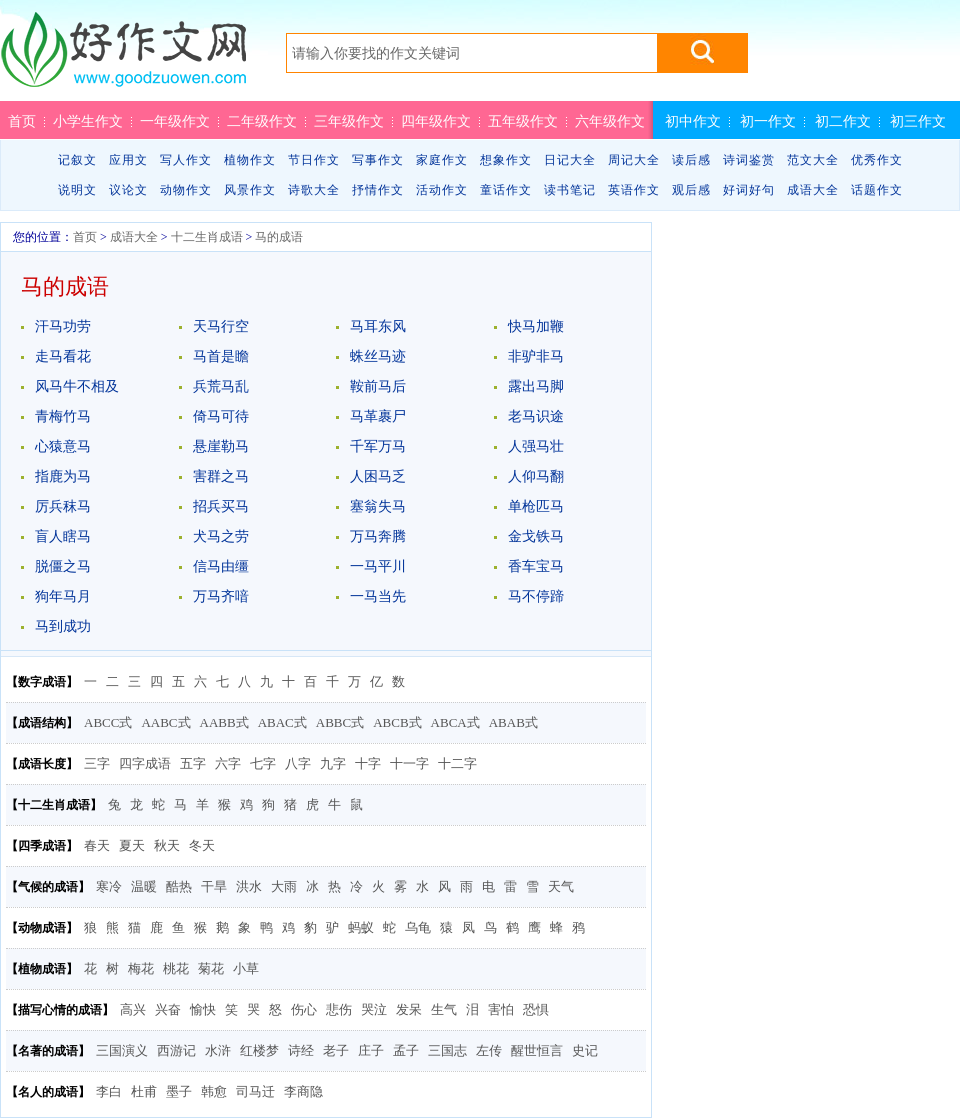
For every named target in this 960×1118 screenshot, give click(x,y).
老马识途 (536, 416)
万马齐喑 (221, 596)
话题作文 (877, 190)
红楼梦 (259, 1050)
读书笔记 (570, 190)
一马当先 (378, 596)
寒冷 (109, 886)
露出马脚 (536, 386)
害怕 (501, 1009)
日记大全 (570, 160)
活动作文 (442, 190)
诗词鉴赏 (749, 160)
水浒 (218, 1050)
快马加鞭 (536, 326)
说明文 (77, 190)
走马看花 (63, 356)
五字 (193, 763)
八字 (298, 763)
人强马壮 (536, 446)
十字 (368, 763)
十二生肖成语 (207, 237)
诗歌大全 (314, 190)
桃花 (176, 968)
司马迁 (255, 1091)
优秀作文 (877, 160)
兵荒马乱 (221, 386)
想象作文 (506, 160)
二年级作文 (262, 121)
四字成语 (145, 763)
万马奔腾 (378, 536)
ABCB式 (397, 722)
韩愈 (214, 1091)
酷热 (179, 886)
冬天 (202, 845)
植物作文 (250, 160)
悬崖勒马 (221, 446)
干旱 (214, 886)
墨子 (179, 1091)
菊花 (211, 968)
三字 (97, 763)
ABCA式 (455, 722)
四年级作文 (436, 121)
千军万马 (378, 446)
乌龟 (418, 927)
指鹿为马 (63, 476)
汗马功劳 (63, 326)
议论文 (128, 190)
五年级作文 (523, 121)
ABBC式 (340, 722)
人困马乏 (378, 476)
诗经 (301, 1050)
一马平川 (378, 566)
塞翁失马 (378, 506)
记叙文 (77, 160)
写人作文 (186, 160)
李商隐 (303, 1091)
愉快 (203, 1009)
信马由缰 (221, 566)
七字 (263, 763)
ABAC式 (282, 722)
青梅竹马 (63, 416)
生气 (444, 1009)
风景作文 (250, 190)
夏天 (132, 845)
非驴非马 (536, 356)
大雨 (284, 886)
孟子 (406, 1050)
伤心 (304, 1009)
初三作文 (918, 121)
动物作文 (186, 190)
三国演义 (122, 1050)
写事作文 (378, 160)
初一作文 (768, 121)
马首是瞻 (221, 356)
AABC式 (165, 722)
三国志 (447, 1050)
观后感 (691, 190)
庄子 (371, 1050)
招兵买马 (221, 506)
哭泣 (374, 1009)
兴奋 (168, 1009)
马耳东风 (378, 326)
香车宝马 (536, 566)
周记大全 (634, 160)
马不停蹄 (536, 596)
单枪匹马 (536, 506)
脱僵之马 (63, 566)
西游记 (176, 1050)
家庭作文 (442, 160)
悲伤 (339, 1009)
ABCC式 (108, 722)
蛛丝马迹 (378, 356)
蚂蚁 (361, 927)
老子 (336, 1050)
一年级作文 (175, 121)
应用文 (128, 160)
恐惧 (536, 1009)
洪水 (249, 886)
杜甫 (144, 1091)
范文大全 (813, 160)
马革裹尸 (378, 416)
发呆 (409, 1009)
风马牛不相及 (77, 386)
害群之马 (221, 476)
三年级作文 (349, 121)
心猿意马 (63, 446)
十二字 (457, 763)
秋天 (167, 845)
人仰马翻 (536, 476)
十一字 (409, 763)
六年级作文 (610, 121)
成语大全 (813, 190)
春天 (97, 845)
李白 (109, 1091)
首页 (22, 121)
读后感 (691, 160)
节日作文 (314, 160)
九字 (333, 763)
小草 (246, 968)
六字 (228, 763)
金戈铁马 (536, 536)
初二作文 (843, 121)
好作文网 (123, 57)
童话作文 (506, 190)
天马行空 (221, 326)
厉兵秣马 (63, 506)
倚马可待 (221, 416)
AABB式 (224, 722)
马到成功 (63, 626)
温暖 (144, 886)
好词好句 (749, 190)
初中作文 (693, 121)
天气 (561, 886)
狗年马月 (63, 596)
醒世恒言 (537, 1050)
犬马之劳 (221, 536)
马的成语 (279, 237)
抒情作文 (378, 190)
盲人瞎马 (63, 536)
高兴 (133, 1009)
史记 (585, 1050)
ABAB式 (513, 722)
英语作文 (634, 190)
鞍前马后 (378, 386)
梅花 (141, 968)
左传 (489, 1050)
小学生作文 (88, 121)
